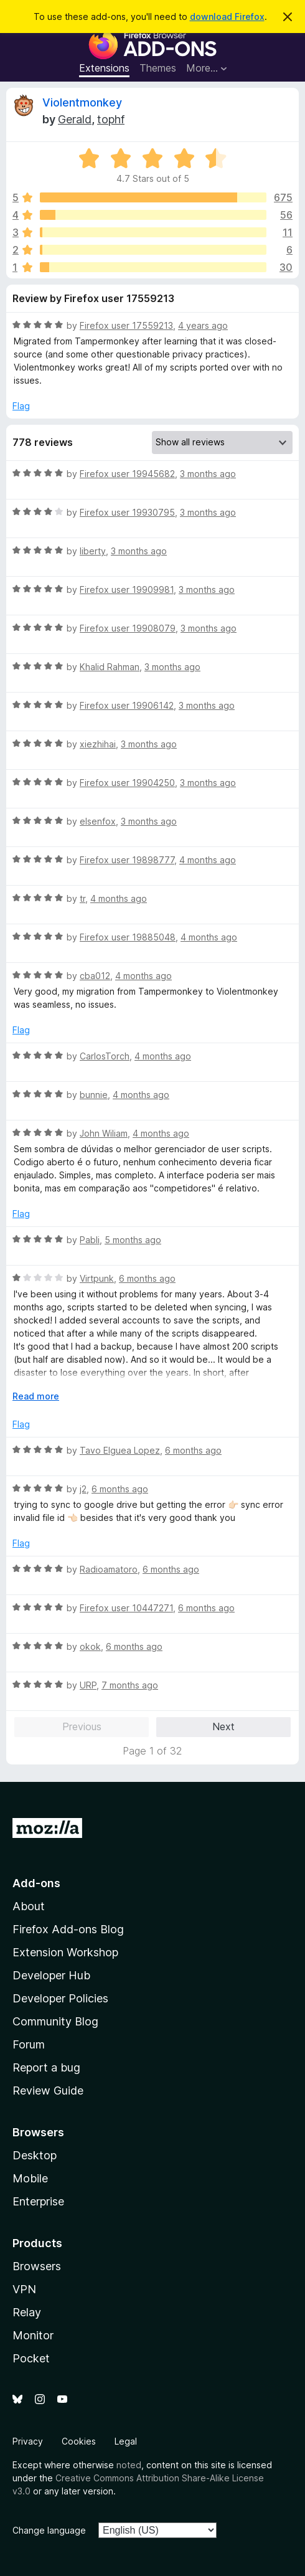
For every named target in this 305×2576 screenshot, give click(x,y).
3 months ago (208, 473)
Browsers (36, 2266)
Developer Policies (60, 1998)
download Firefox (227, 16)
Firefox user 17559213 (126, 325)
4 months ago (207, 860)
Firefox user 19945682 (127, 473)
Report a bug (46, 2067)
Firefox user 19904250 (127, 782)
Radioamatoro (109, 1569)
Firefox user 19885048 (128, 937)
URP (88, 1685)
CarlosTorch (104, 1056)
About (28, 1906)
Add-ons (36, 1883)
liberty (93, 551)
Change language (49, 2530)
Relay (26, 2312)
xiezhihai (98, 744)
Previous (81, 1726)
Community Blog (55, 2021)
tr (82, 898)
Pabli (90, 1239)
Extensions (104, 68)
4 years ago (203, 325)
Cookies (79, 2441)
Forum (28, 2044)
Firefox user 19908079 (128, 628)
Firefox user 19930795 (127, 512)
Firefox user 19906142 (127, 705)
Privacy (27, 2441)
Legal (126, 2441)
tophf (110, 119)
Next (223, 1726)
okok (90, 1646)
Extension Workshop (65, 1952)
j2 (83, 1489)
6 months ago (147, 1278)
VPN (24, 2289)
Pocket (31, 2358)
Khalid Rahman (109, 666)
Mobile (30, 2178)
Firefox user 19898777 (127, 860)
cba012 (95, 975)
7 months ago (129, 1685)
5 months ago (133, 1239)
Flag (21, 405)
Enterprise (38, 2201)
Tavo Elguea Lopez (120, 1450)
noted (128, 2465)
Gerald (75, 119)
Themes (157, 68)
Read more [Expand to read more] (35, 1396)
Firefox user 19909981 (127, 589)
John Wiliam (104, 1133)
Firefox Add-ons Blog (68, 1929)
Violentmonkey (82, 102)
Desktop (34, 2155)
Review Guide (47, 2090)
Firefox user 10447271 (126, 1608)
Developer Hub (51, 1975)
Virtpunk (97, 1278)
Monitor (33, 2335)
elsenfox (98, 821)
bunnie (94, 1094)
